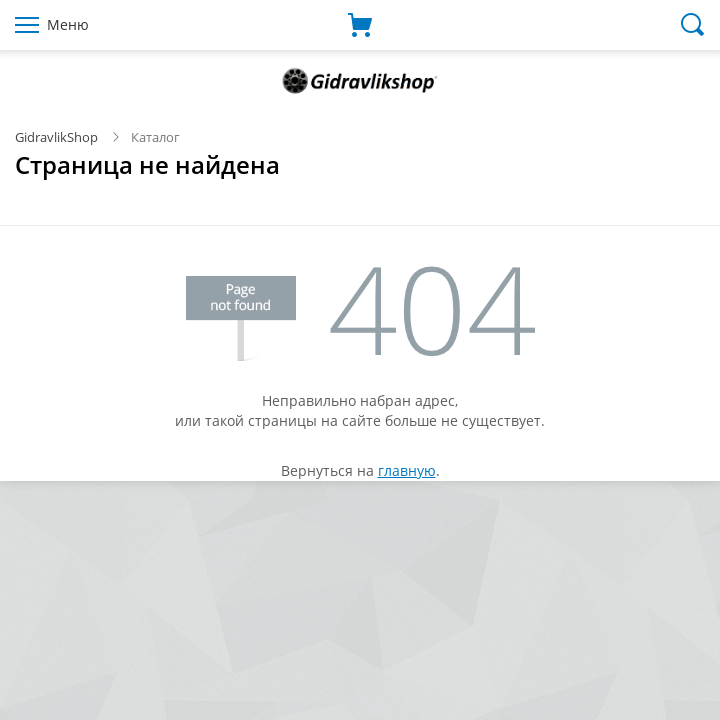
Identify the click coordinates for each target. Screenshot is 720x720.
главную (407, 470)
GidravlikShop (56, 137)
